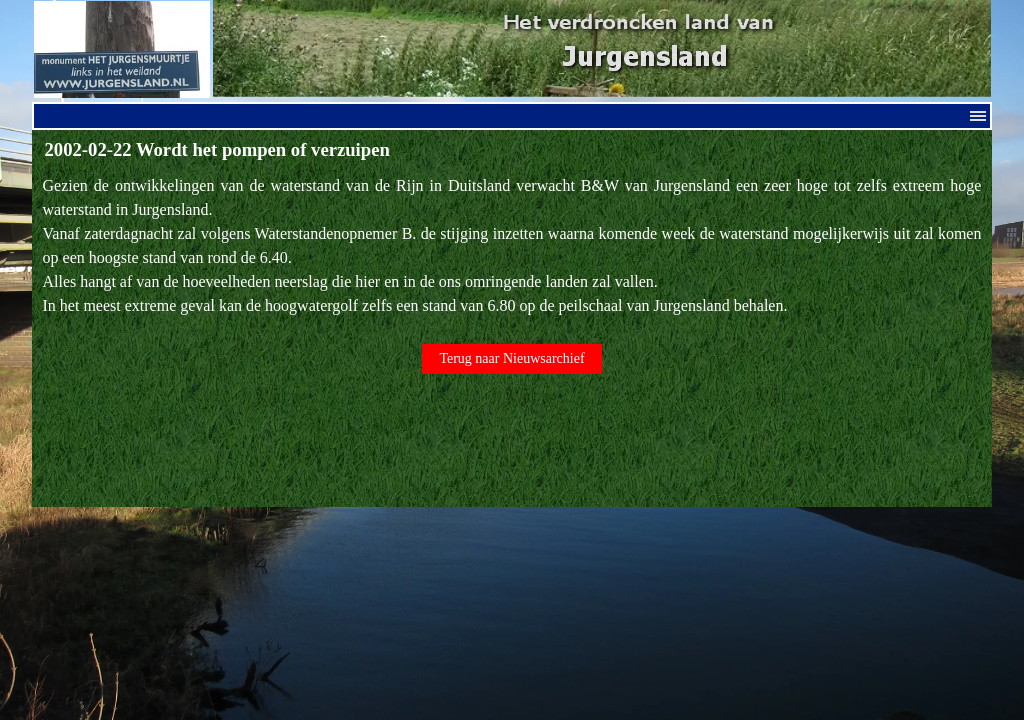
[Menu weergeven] (978, 116)
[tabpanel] (512, 246)
